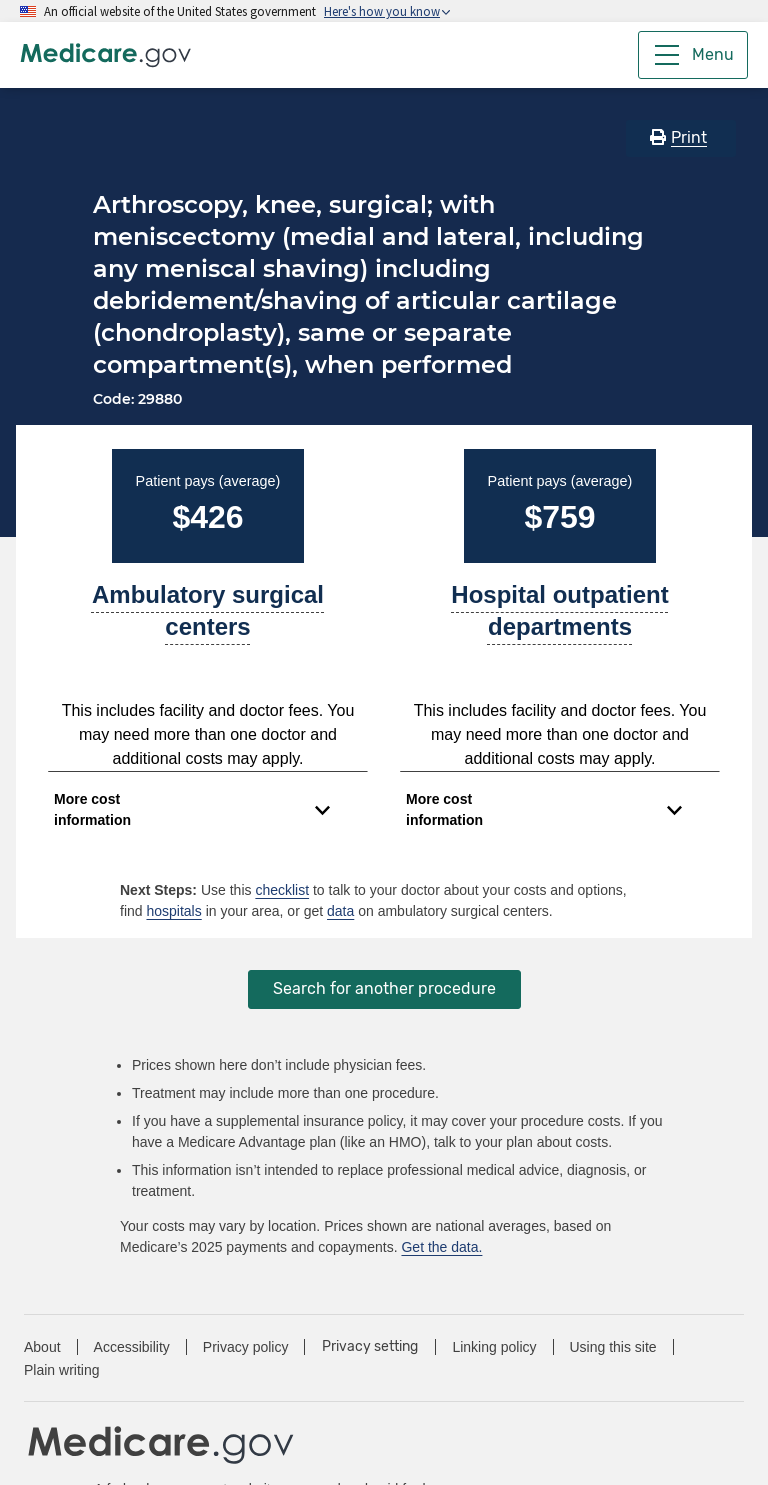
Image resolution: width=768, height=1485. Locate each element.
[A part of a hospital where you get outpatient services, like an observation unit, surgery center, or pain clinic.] (560, 619)
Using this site (613, 1347)
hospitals (173, 911)
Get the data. (441, 1247)
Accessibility (132, 1347)
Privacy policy (246, 1347)
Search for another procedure (384, 988)
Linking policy (494, 1347)
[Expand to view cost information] (192, 810)
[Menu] (693, 55)
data (340, 911)
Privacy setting (370, 1347)
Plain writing (61, 1370)
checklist (282, 890)
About (42, 1347)
